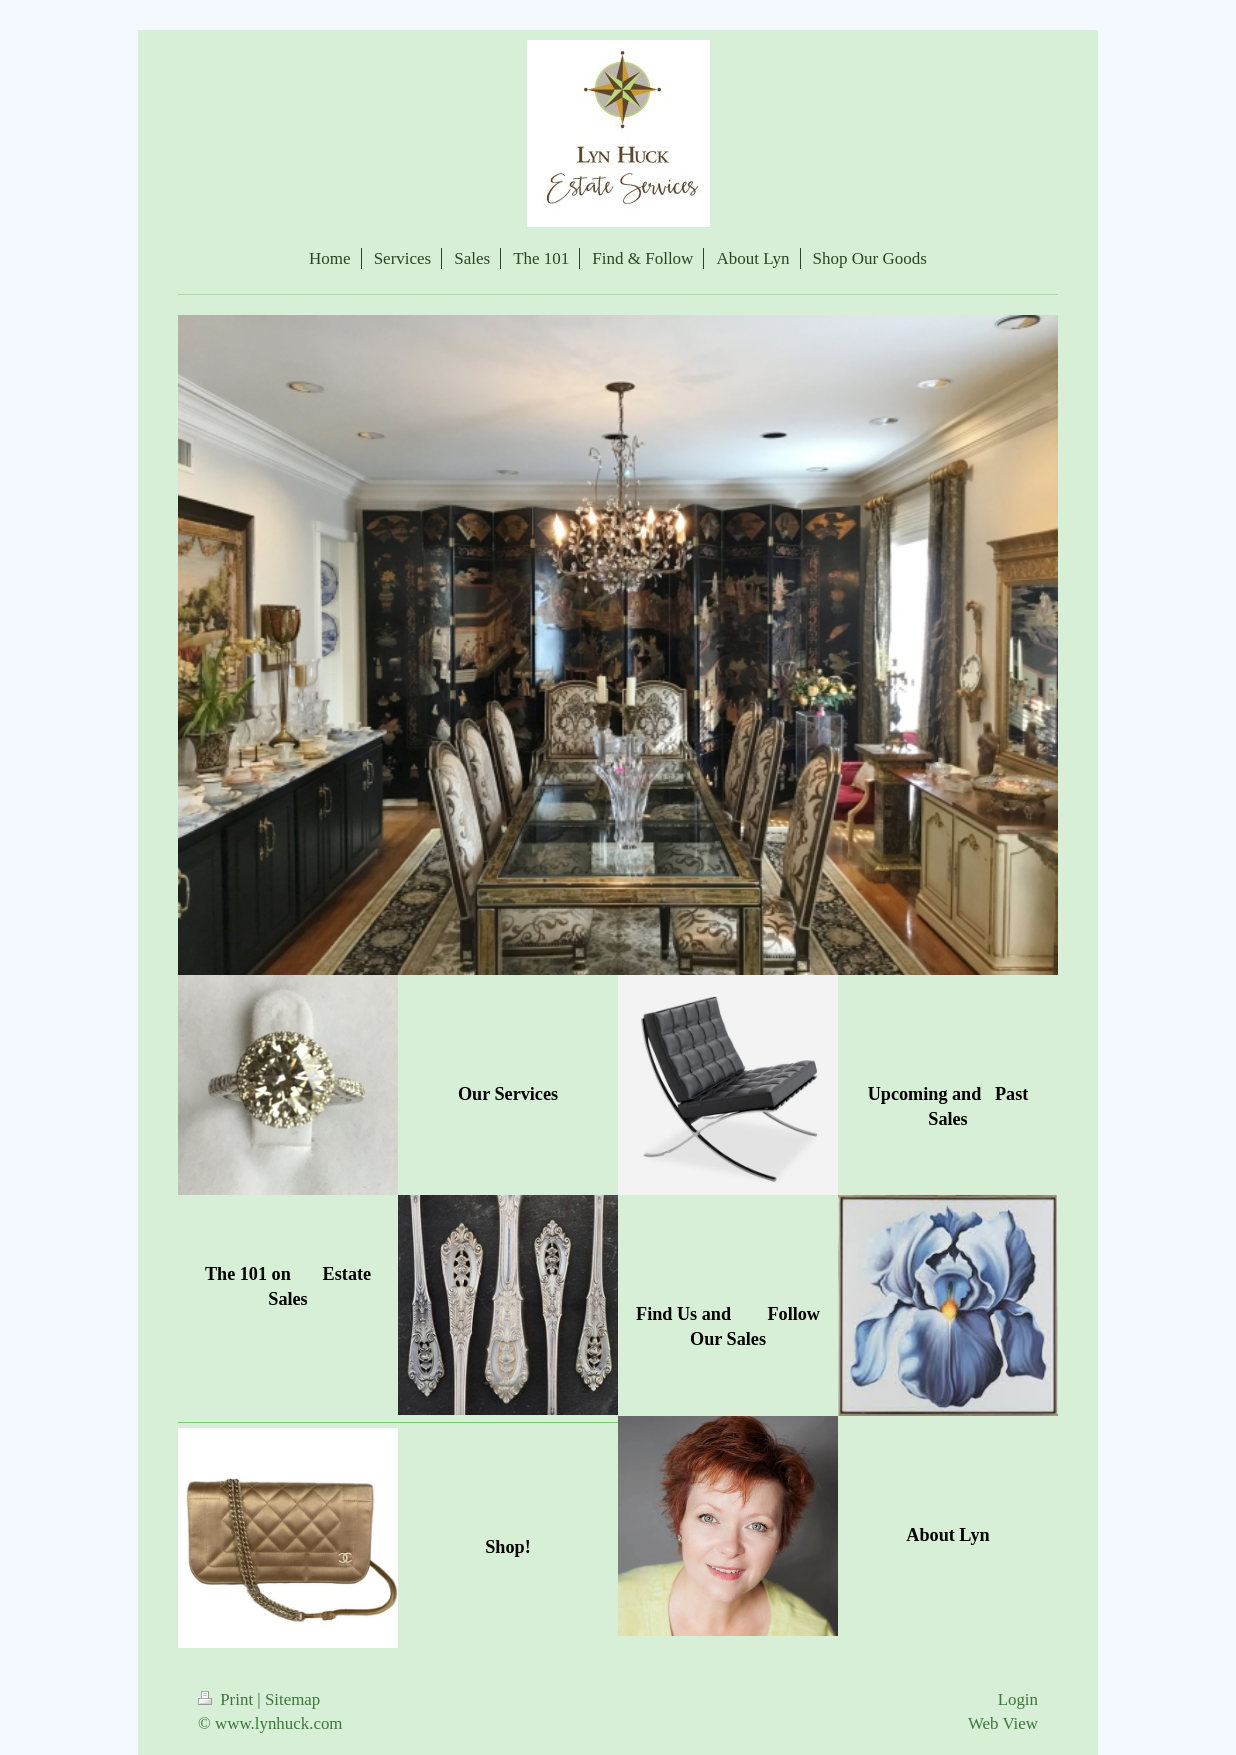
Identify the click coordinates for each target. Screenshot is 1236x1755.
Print (227, 1699)
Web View (1003, 1723)
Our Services (508, 1094)
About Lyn (947, 1535)
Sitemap (292, 1699)
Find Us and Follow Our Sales (728, 1326)
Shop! (508, 1547)
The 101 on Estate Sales (288, 1286)
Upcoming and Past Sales (948, 1106)
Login (1018, 1699)
